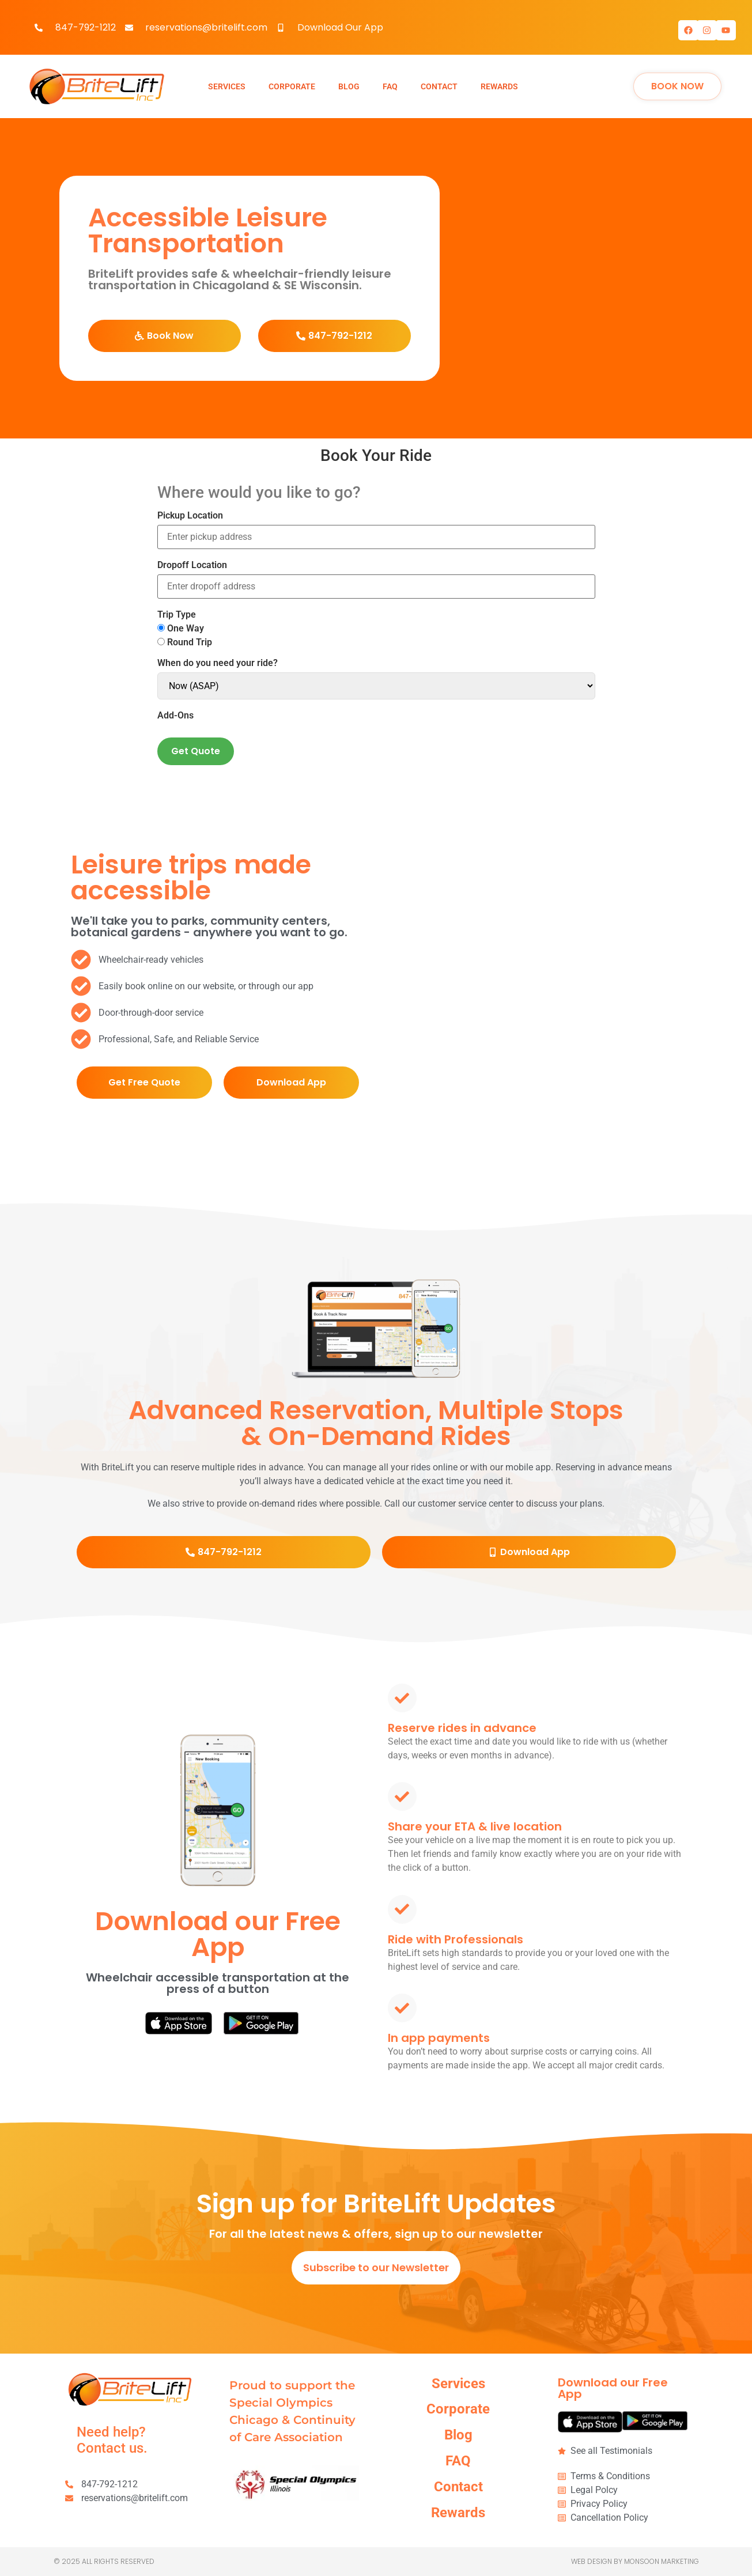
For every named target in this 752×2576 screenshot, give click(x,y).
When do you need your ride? (217, 663)
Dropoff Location (192, 565)
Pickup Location (190, 515)
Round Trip (184, 642)
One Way (180, 628)
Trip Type (176, 614)
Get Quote (195, 751)
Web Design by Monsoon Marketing (635, 2561)
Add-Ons (175, 715)
